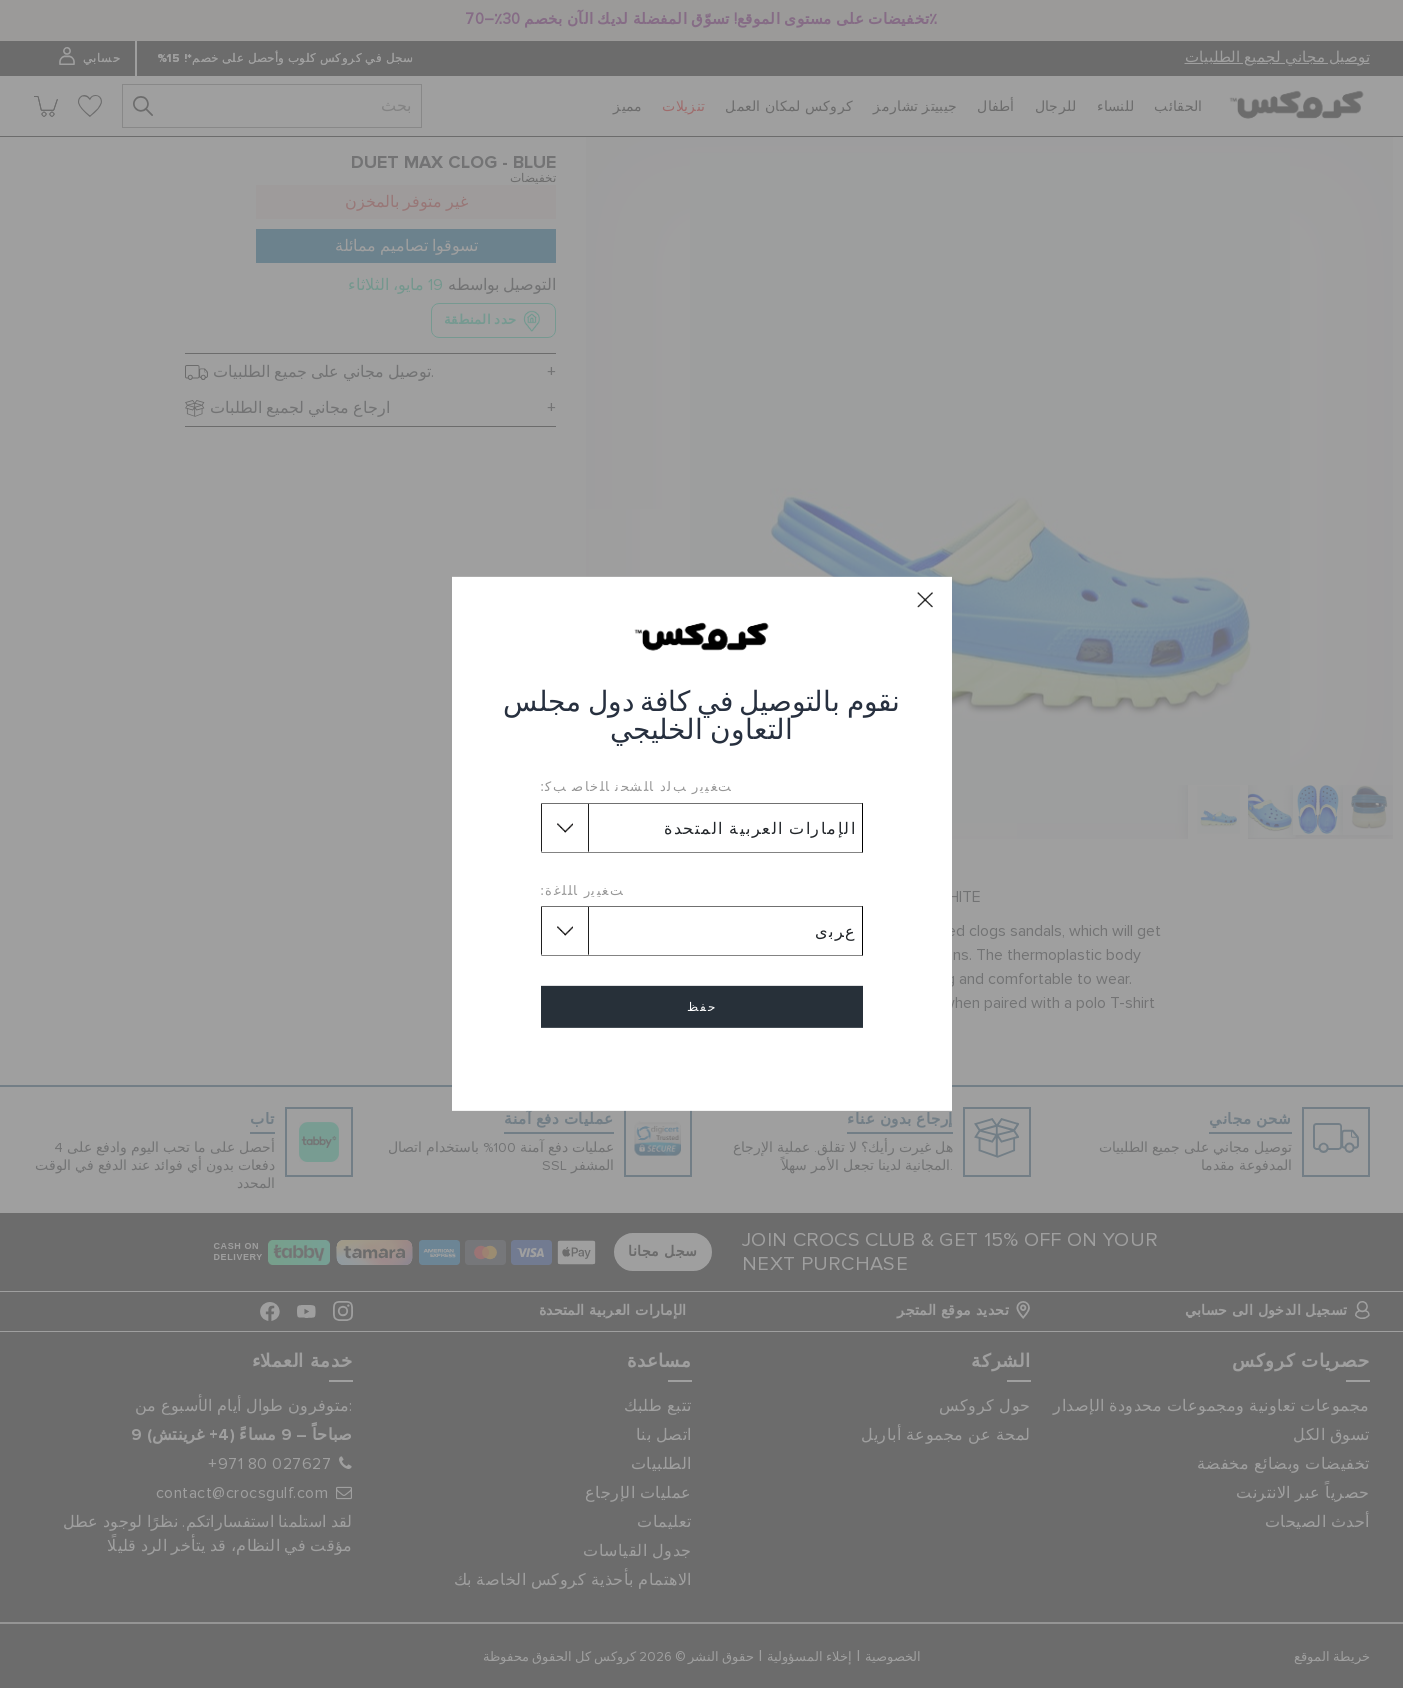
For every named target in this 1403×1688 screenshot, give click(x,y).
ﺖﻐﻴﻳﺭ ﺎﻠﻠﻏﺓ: (583, 890)
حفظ (702, 1007)
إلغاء (702, 1064)
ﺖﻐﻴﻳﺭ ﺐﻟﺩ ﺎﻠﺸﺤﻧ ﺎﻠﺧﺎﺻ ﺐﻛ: (637, 786)
